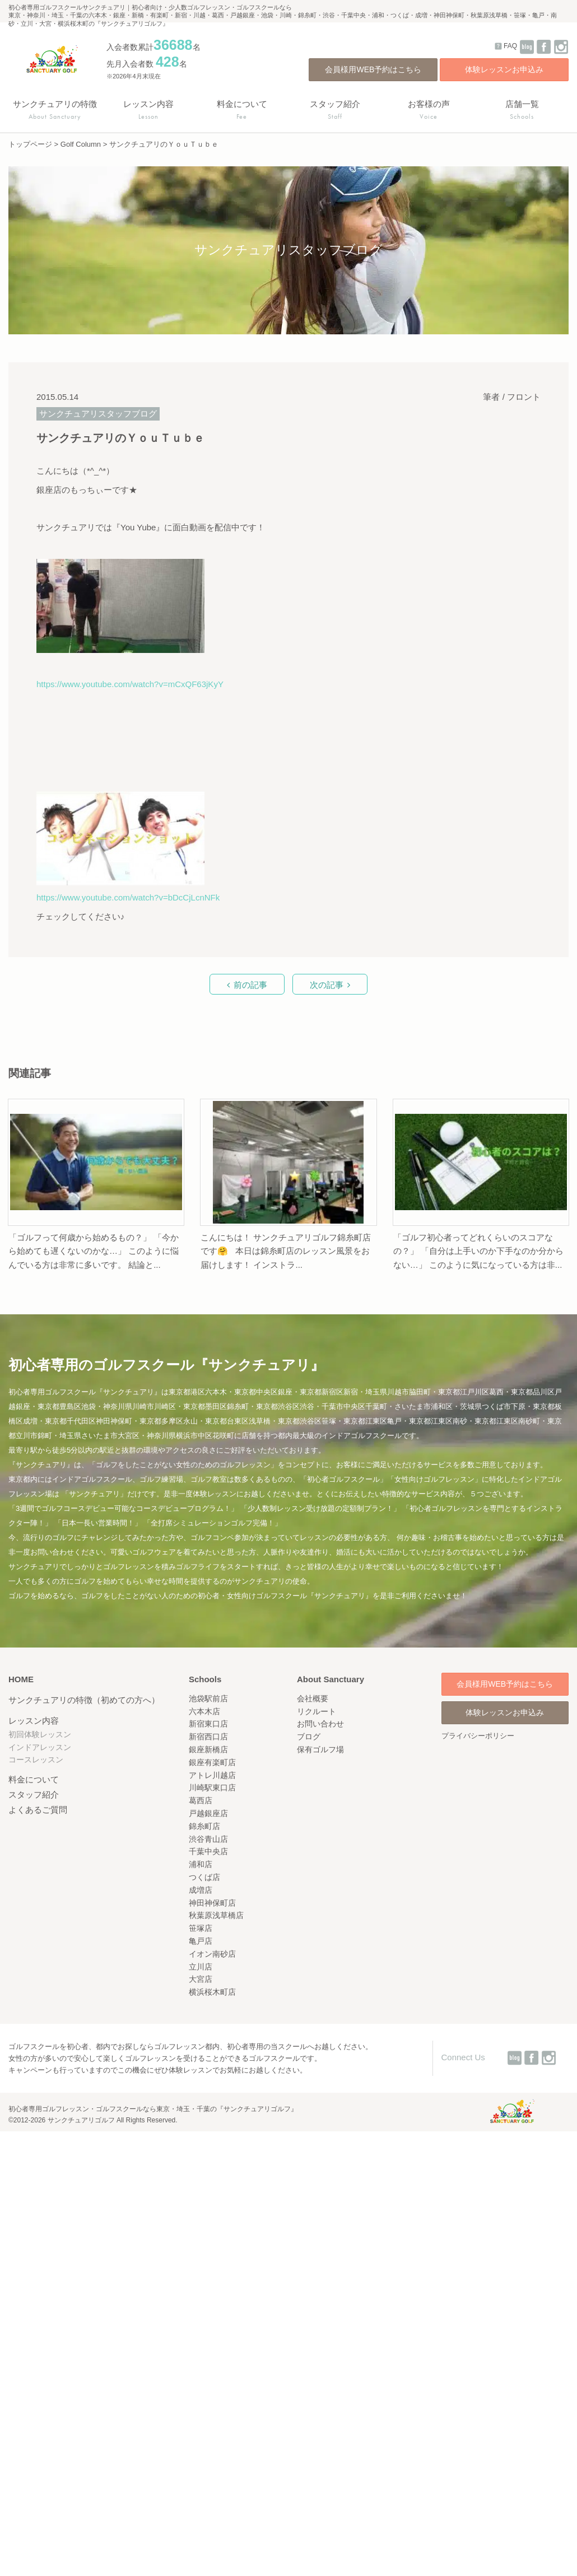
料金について (33, 1779)
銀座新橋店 (208, 1749)
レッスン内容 (33, 1720)
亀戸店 (200, 1940)
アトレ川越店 (212, 1775)
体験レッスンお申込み (504, 69)
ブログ (308, 1736)
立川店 (200, 1966)
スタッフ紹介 (33, 1794)
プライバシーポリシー (477, 1736)
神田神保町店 (212, 1902)
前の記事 (250, 985)
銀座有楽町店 (212, 1762)
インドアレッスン (39, 1747)
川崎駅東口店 (212, 1787)
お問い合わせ (320, 1723)
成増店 (200, 1890)
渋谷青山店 (208, 1839)
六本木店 (204, 1711)
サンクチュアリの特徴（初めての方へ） (84, 1700)
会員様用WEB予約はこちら (373, 69)
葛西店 (200, 1800)
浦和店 (200, 1864)
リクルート (316, 1711)
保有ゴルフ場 (320, 1749)
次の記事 (326, 985)
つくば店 (204, 1877)
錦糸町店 (204, 1826)
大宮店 (200, 1979)
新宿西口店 (208, 1736)
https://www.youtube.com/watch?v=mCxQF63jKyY (130, 684)
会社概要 (312, 1698)
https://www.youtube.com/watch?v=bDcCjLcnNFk (128, 897)
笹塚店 (200, 1928)
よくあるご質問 (37, 1809)
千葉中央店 (208, 1851)
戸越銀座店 (208, 1813)
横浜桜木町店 (212, 1991)
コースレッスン (35, 1759)
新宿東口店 (208, 1723)
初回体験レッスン (39, 1734)
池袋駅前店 (208, 1698)
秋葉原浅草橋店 (216, 1915)
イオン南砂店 (212, 1953)
